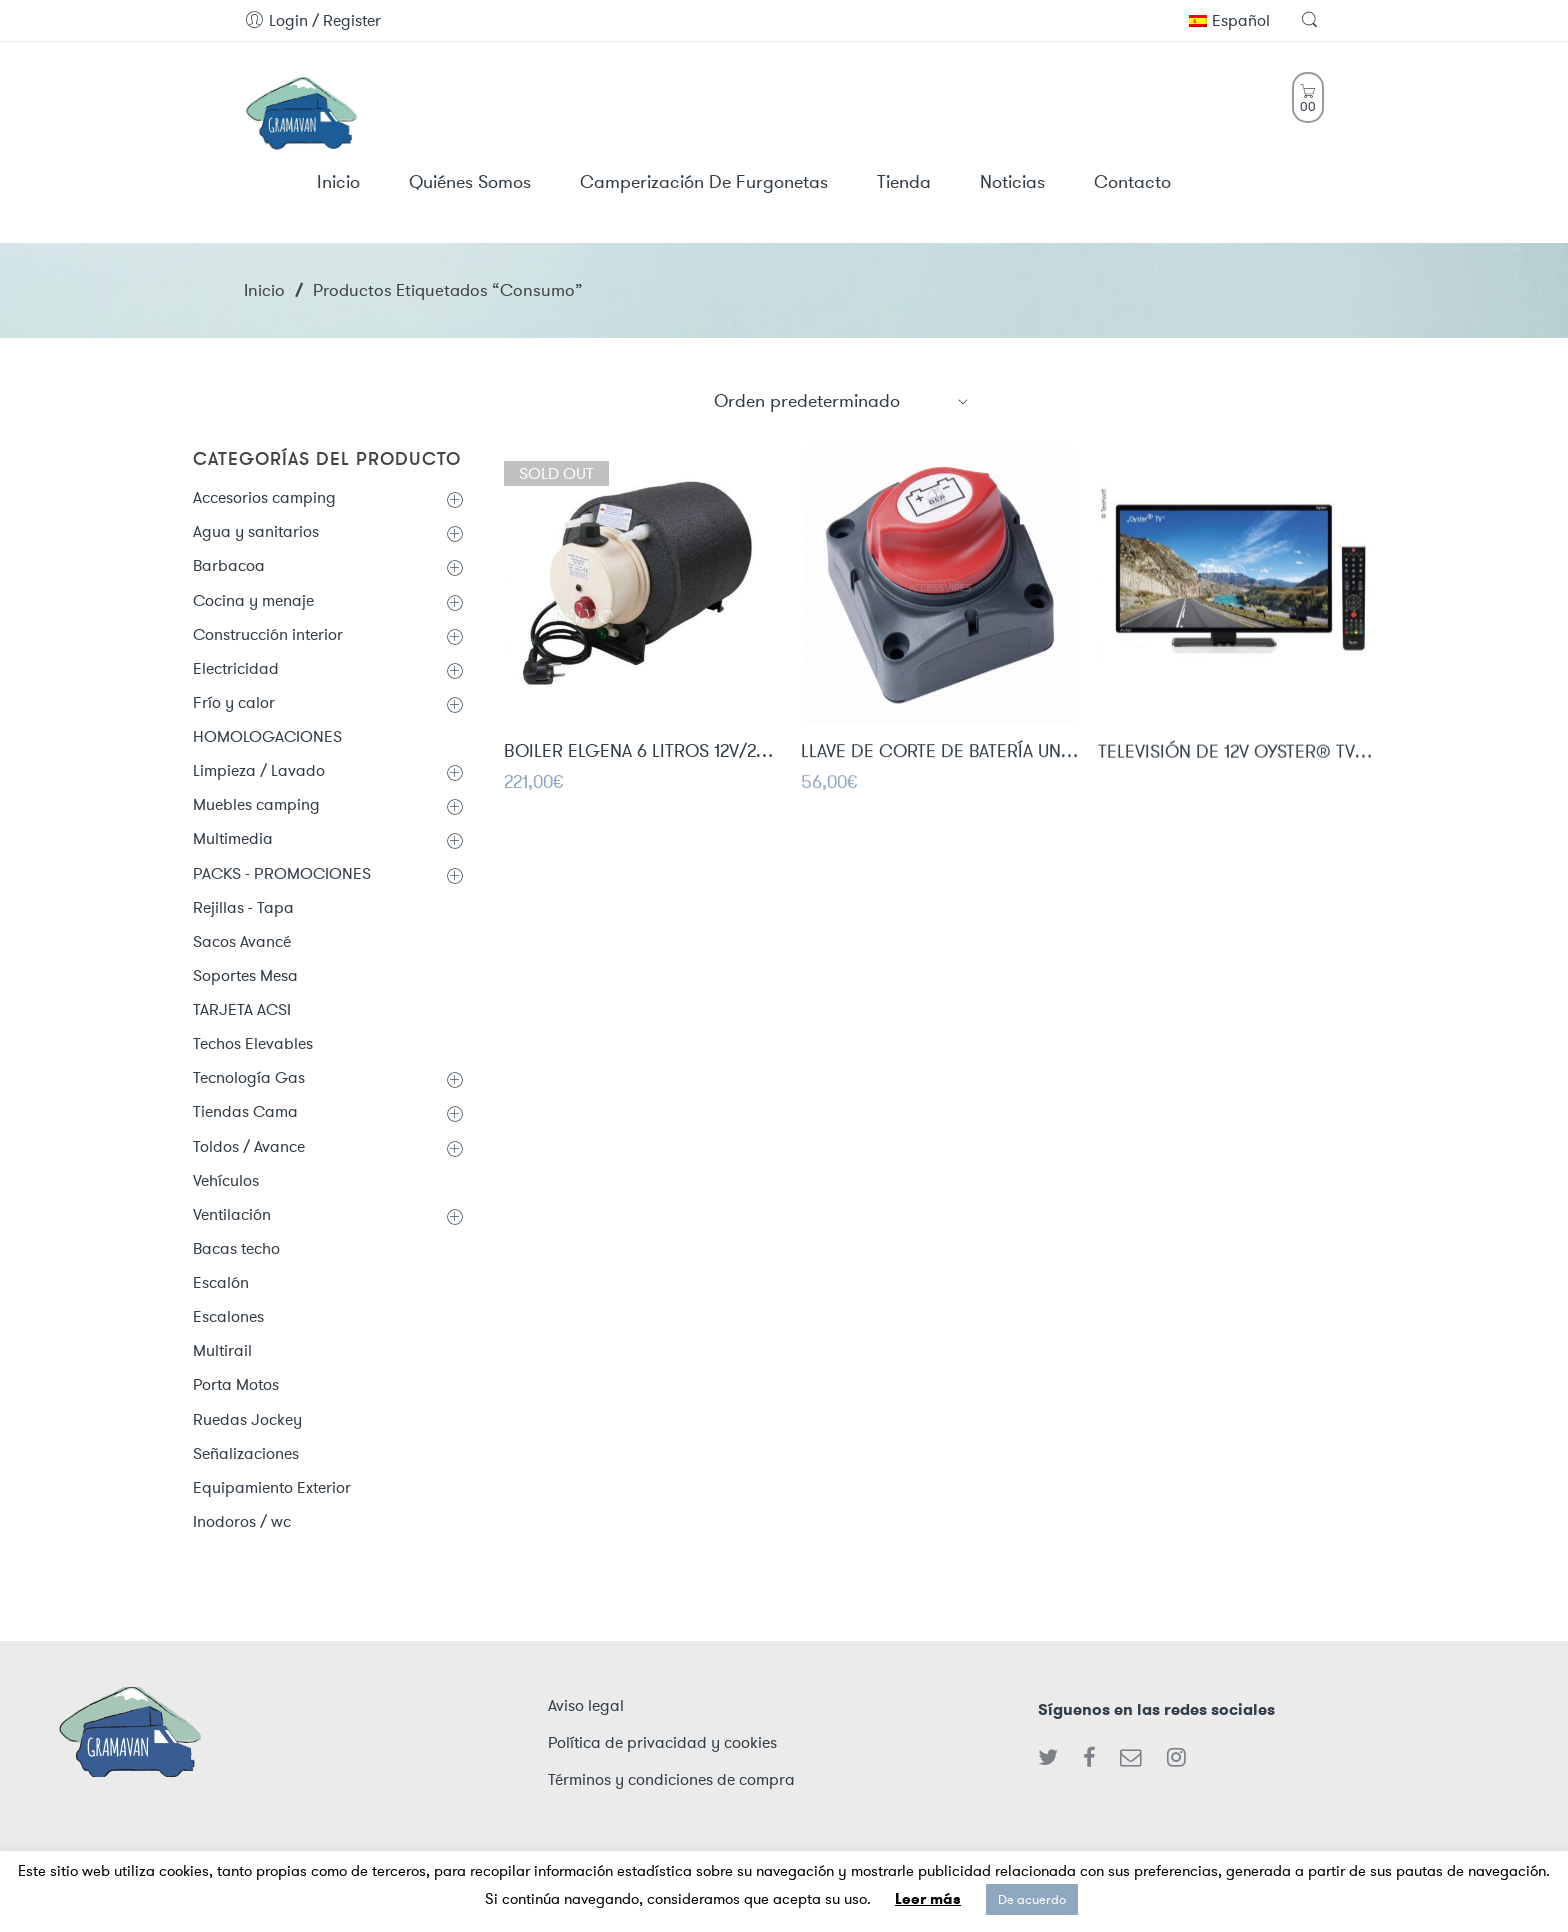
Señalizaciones (246, 1453)
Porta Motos (236, 1384)
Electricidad (236, 668)
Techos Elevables (253, 1043)
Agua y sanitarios (256, 531)
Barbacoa (229, 565)
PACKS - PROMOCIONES (282, 873)
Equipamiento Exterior (272, 1487)
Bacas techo (236, 1248)
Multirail (222, 1350)
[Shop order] (842, 401)
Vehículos (226, 1180)
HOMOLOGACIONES (267, 736)
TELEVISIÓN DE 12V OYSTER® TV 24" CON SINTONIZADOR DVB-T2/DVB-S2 (1236, 756)
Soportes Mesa (245, 975)
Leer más (928, 1899)
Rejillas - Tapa (243, 907)
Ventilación (232, 1214)
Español (1229, 20)
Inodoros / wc (242, 1521)
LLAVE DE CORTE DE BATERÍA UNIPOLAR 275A (939, 754)
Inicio (264, 290)
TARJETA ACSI (242, 1009)
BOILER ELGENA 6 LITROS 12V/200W (642, 753)
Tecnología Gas (249, 1077)
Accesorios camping (264, 497)
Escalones (228, 1316)
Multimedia (233, 838)
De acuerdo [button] (1032, 1899)
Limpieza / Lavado (259, 770)
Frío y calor (234, 702)
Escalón (221, 1282)
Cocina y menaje (253, 600)
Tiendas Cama (245, 1111)
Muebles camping (256, 804)
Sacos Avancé (242, 941)
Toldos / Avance (249, 1146)
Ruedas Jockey (247, 1419)
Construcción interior (268, 634)
